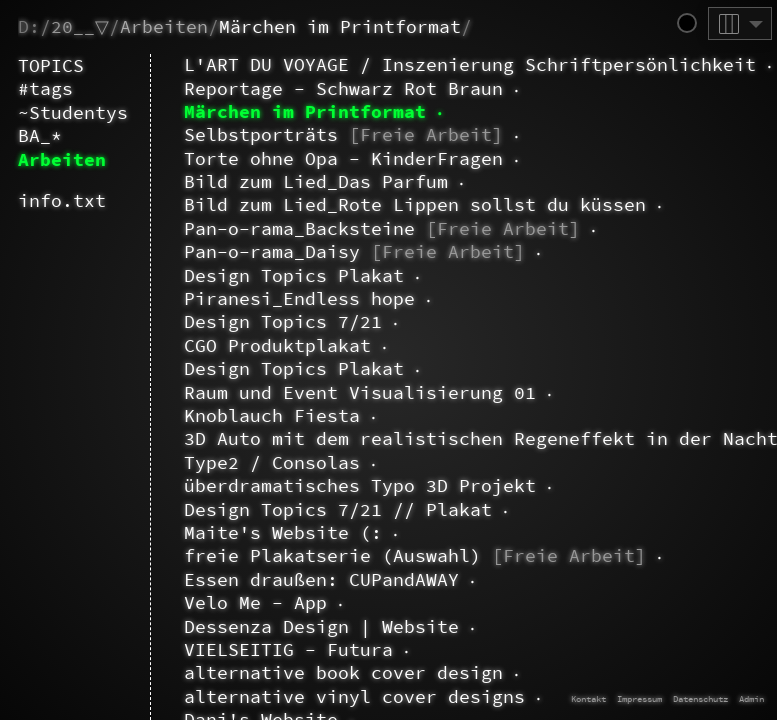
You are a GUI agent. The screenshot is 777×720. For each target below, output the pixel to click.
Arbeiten (164, 26)
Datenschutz (700, 698)
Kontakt (588, 698)
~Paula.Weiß (167, 88)
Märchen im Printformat (340, 26)
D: (29, 26)
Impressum (639, 698)
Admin (751, 698)
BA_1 (184, 697)
